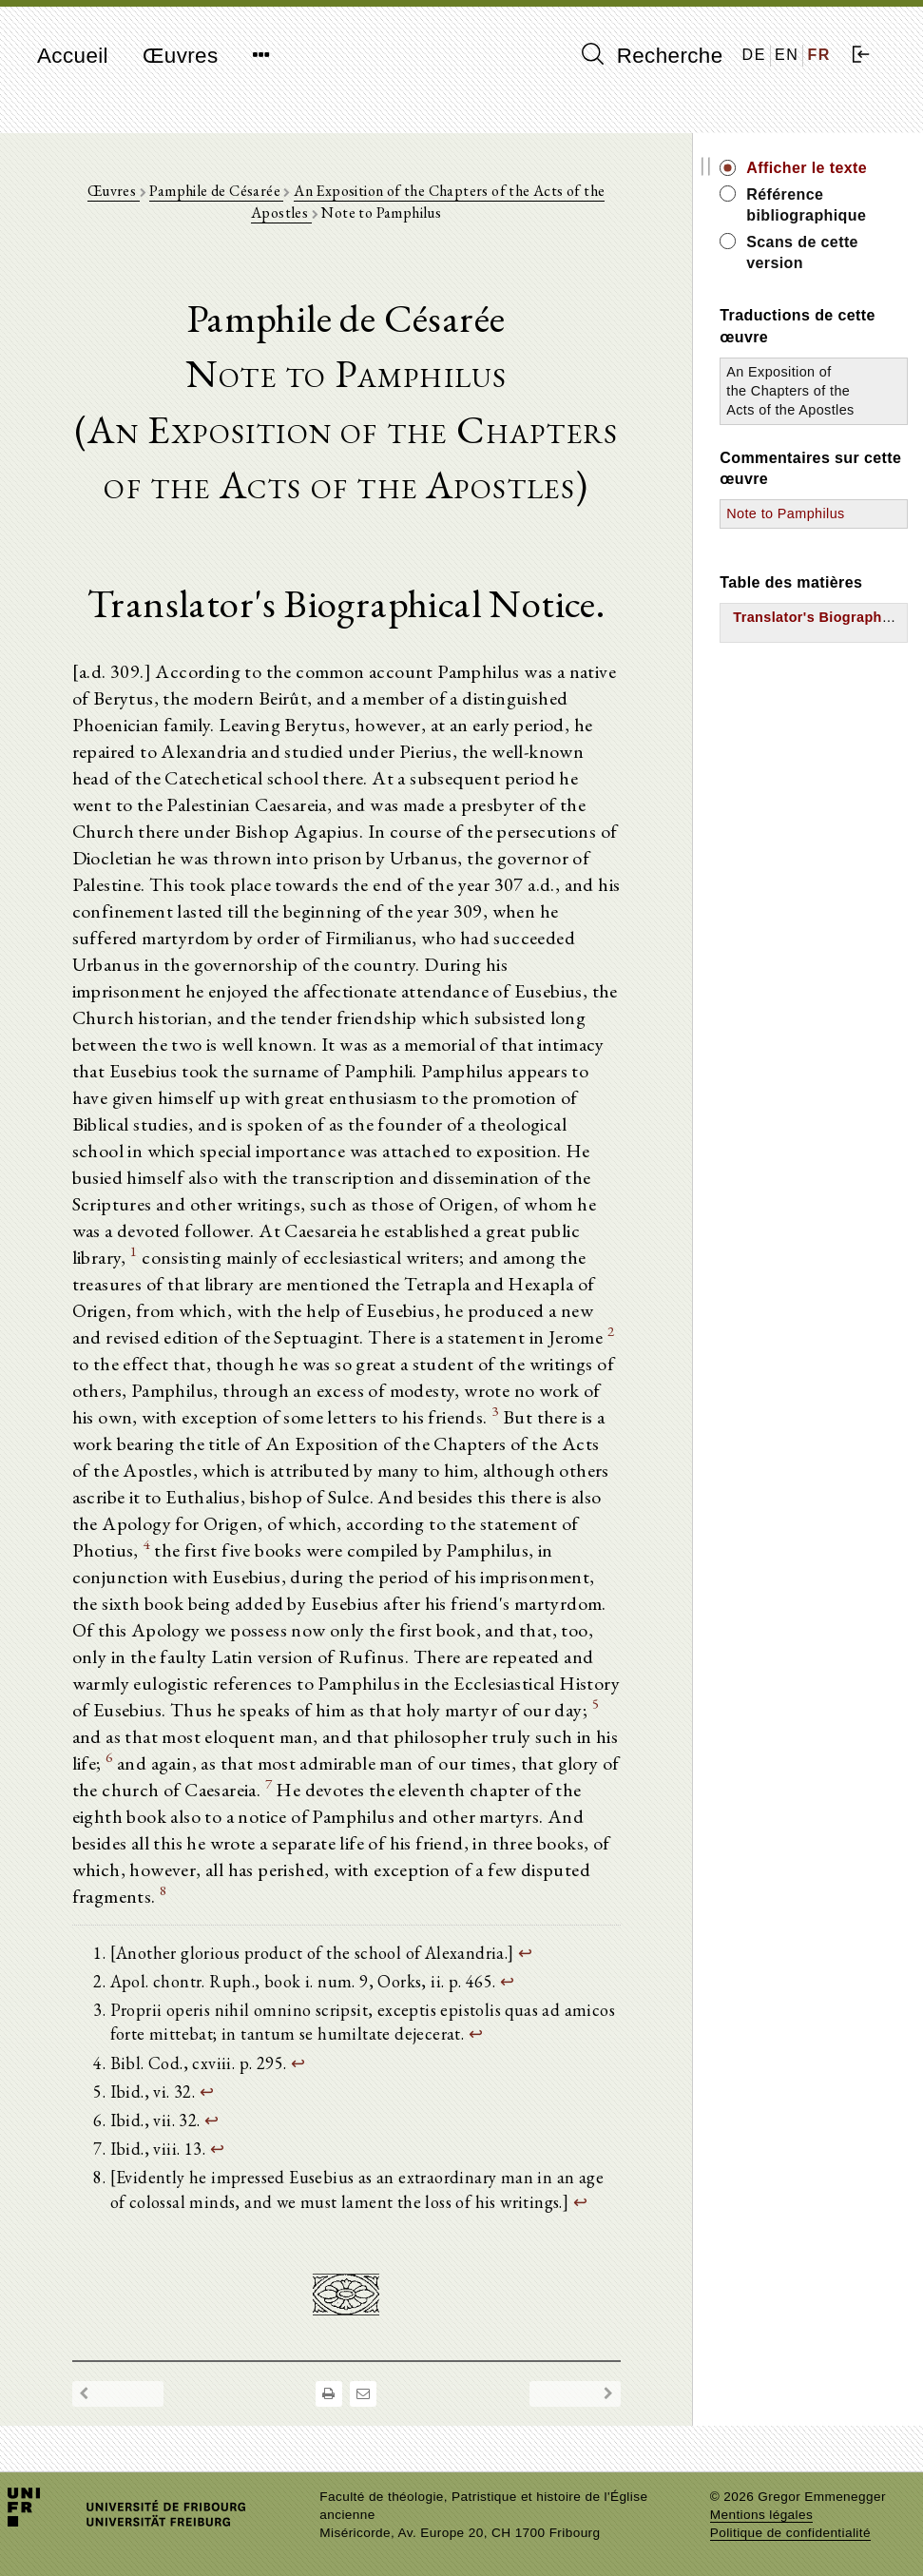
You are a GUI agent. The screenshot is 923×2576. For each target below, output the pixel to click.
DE (754, 55)
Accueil (72, 56)
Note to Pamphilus (785, 513)
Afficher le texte (806, 168)
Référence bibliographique (806, 204)
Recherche (652, 55)
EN (786, 55)
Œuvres (181, 56)
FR (819, 55)
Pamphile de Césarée (216, 191)
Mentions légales (761, 2515)
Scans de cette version (802, 252)
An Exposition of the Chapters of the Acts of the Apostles (790, 390)
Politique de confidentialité (790, 2533)
